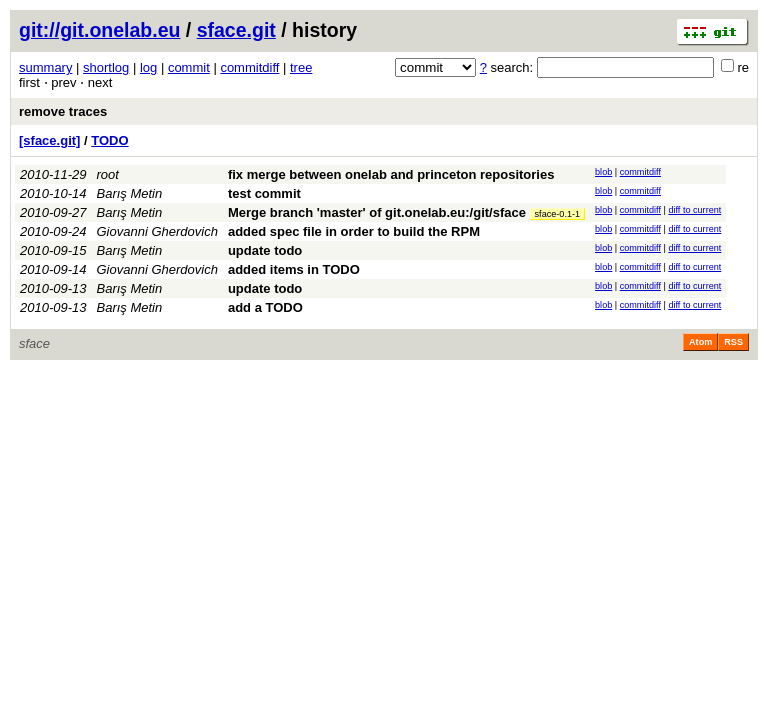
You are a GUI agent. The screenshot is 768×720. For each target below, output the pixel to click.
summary (45, 67)
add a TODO (265, 307)
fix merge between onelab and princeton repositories (391, 174)
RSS (733, 342)
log (148, 67)
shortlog (106, 67)
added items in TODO (294, 269)
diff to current (694, 210)
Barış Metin (130, 193)
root (108, 174)
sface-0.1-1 (558, 214)
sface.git (236, 30)
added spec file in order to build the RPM (354, 231)
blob (603, 172)
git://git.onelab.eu (99, 30)
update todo (265, 250)
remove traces (63, 111)
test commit (264, 193)
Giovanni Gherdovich (157, 231)
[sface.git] (49, 140)
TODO (109, 140)
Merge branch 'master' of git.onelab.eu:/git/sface (377, 212)
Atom (700, 342)
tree (301, 67)
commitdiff (249, 67)
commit (189, 67)
